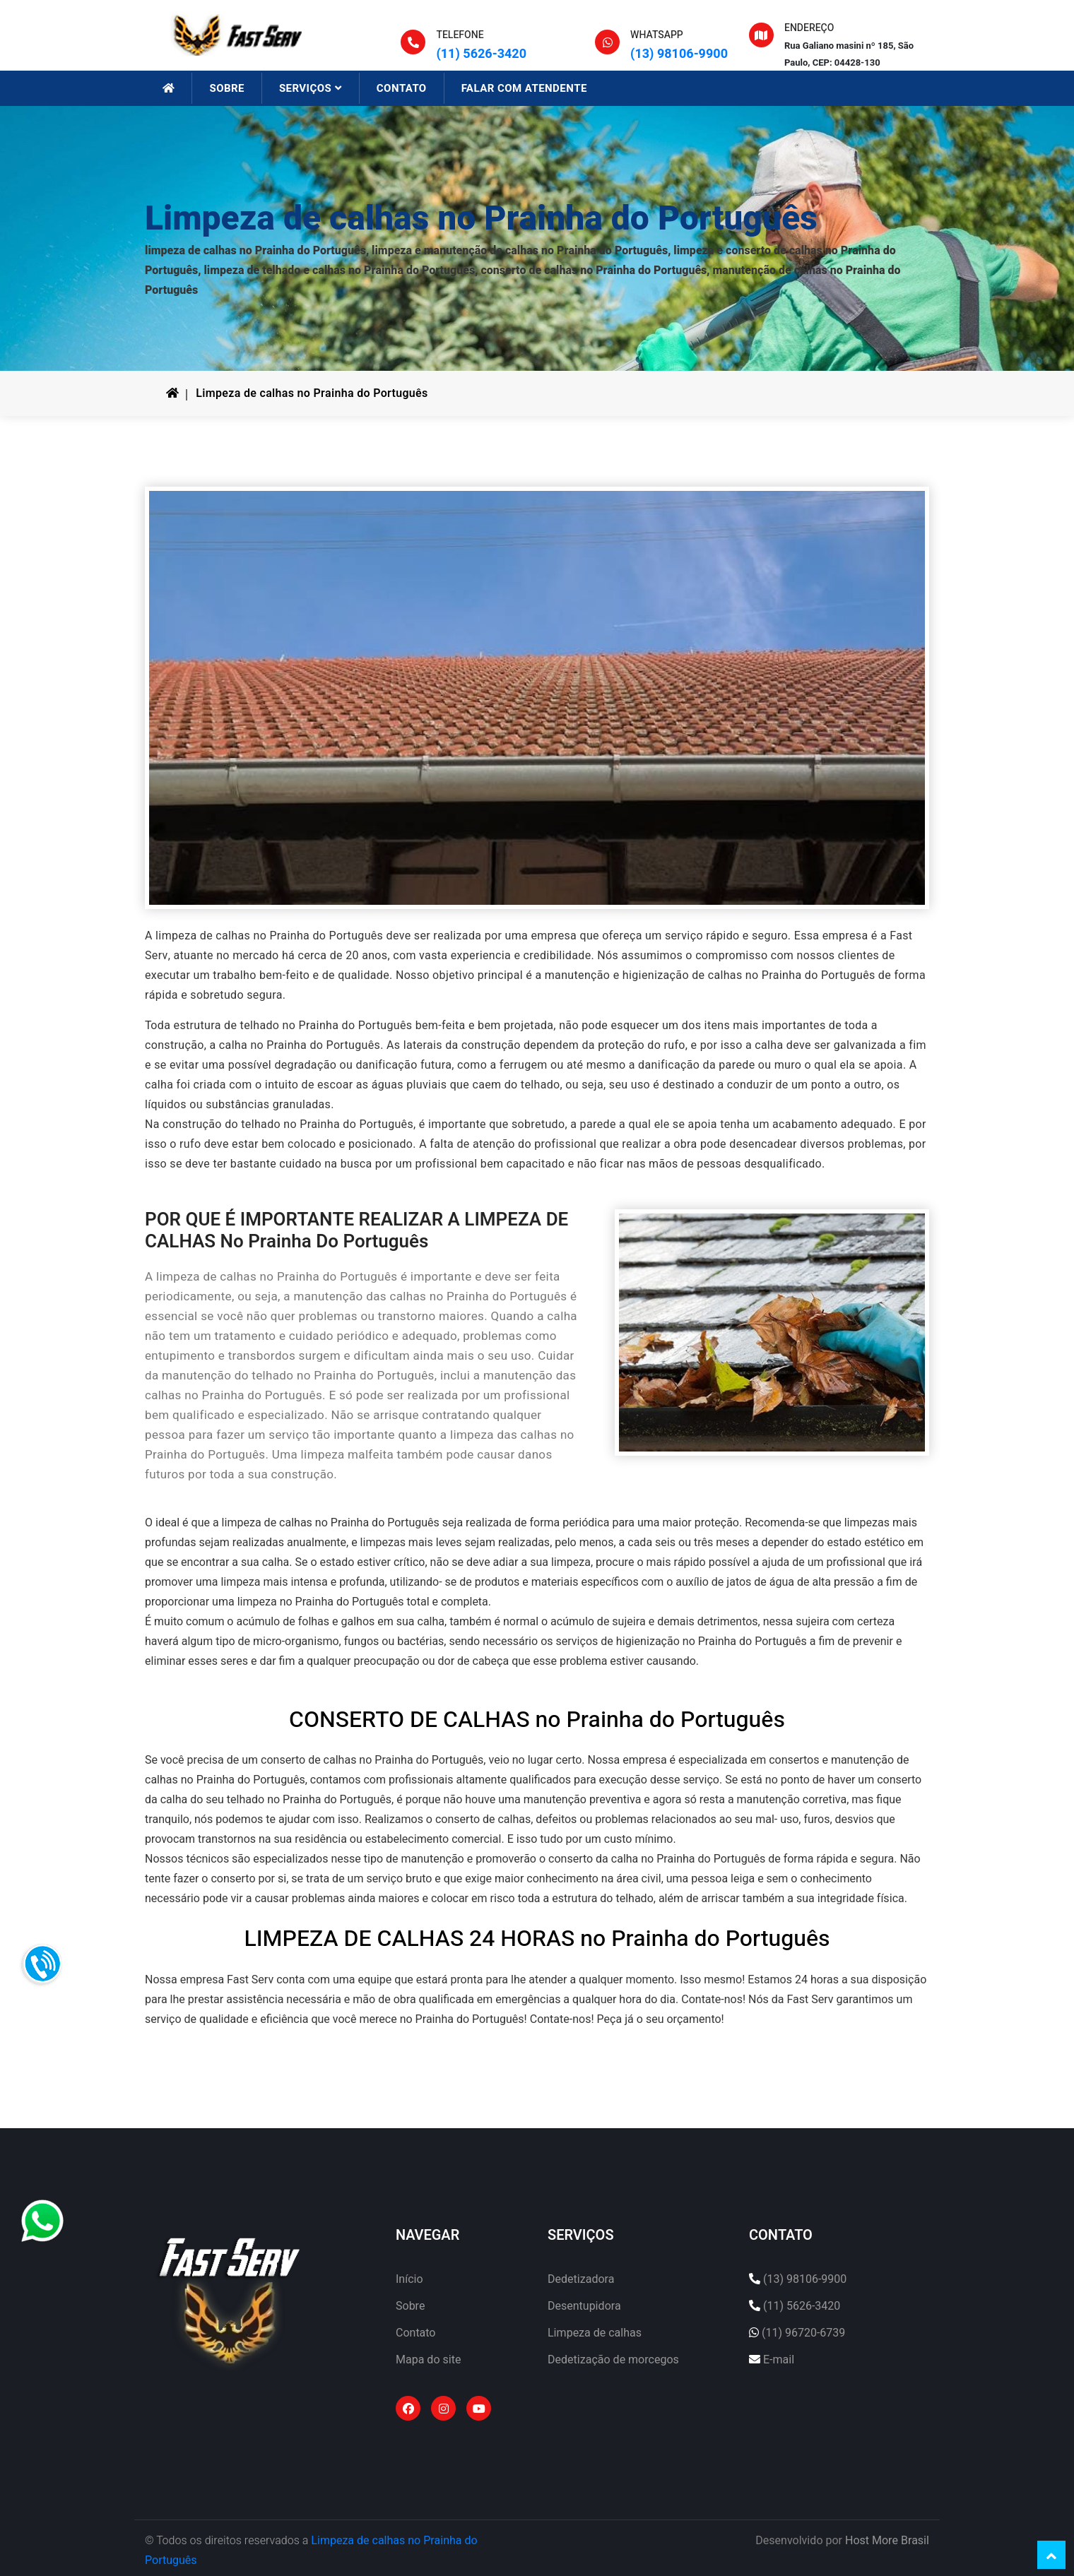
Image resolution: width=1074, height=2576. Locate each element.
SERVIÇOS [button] (310, 88)
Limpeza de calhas (595, 2333)
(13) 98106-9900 (679, 54)
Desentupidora (584, 2306)
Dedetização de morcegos (613, 2359)
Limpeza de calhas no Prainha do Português (311, 393)
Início (409, 2279)
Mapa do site (428, 2359)
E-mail (778, 2359)
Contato (415, 2333)
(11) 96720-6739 (803, 2333)
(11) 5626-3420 (481, 54)
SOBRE (226, 88)
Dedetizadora (581, 2279)
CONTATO (402, 88)
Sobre (410, 2306)
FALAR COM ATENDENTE (524, 88)
